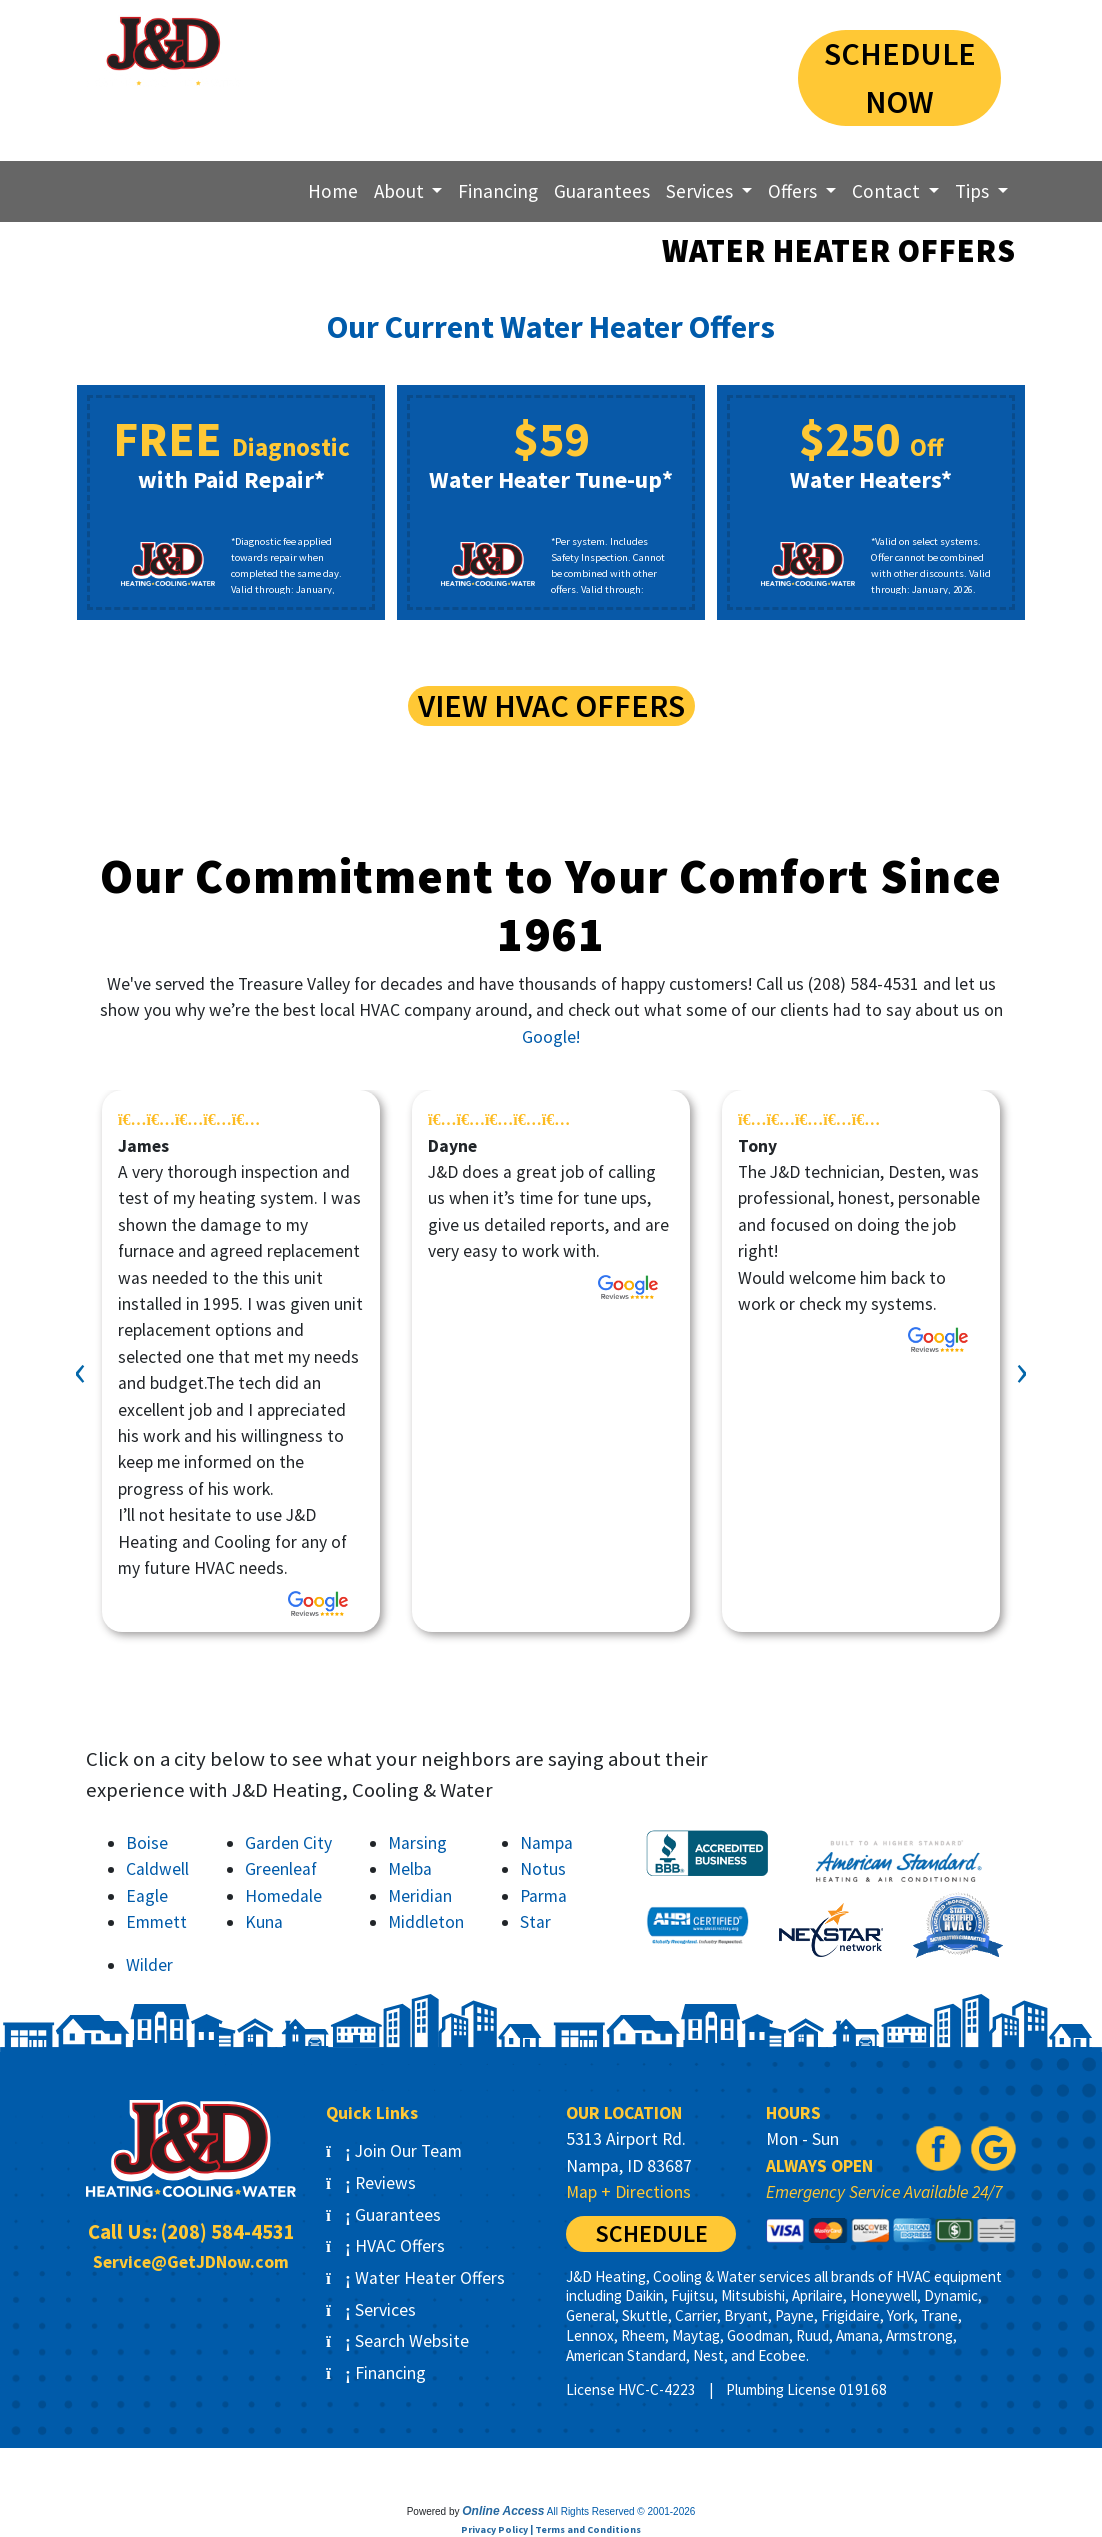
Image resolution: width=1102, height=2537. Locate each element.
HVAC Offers (385, 2246)
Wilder (149, 1965)
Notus (543, 1869)
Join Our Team (394, 2151)
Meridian (420, 1896)
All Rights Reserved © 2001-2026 (621, 2511)
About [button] (401, 191)
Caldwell (157, 1869)
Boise (147, 1843)
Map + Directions (628, 2192)
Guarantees (602, 191)
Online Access (503, 2511)
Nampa (546, 1843)
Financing (498, 191)
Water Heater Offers (415, 2278)
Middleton (426, 1922)
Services (371, 2310)
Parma (543, 1896)
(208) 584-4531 (638, 53)
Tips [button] (974, 191)
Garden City (288, 1843)
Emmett (156, 1922)
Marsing (417, 1843)
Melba (410, 1869)
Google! (551, 1037)
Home (333, 191)
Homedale (283, 1896)
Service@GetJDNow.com (191, 2262)
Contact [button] (888, 191)
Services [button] (701, 191)
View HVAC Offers (551, 706)
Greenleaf (281, 1869)
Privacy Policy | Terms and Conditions (551, 2529)
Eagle (147, 1896)
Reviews (371, 2183)
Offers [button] (794, 191)
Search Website (397, 2341)
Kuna (264, 1922)
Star (535, 1922)
